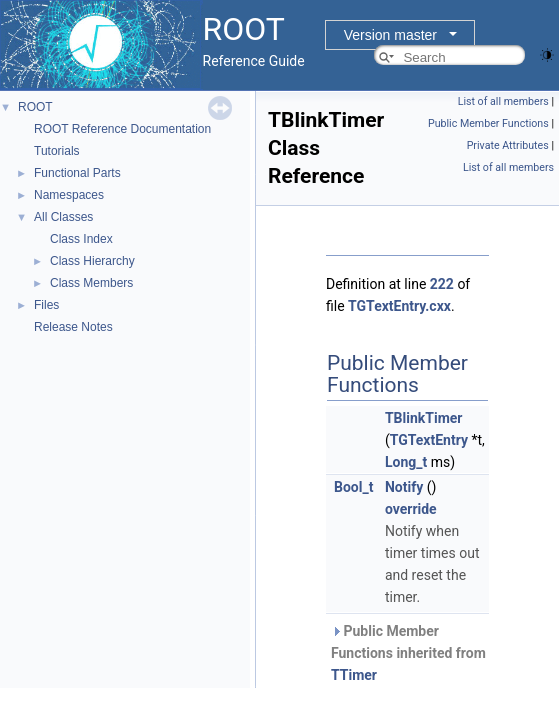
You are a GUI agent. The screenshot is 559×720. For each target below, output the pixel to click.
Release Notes (73, 327)
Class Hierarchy (92, 261)
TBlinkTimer (424, 418)
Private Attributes (508, 145)
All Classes (63, 217)
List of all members (503, 101)
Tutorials (57, 151)
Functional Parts (77, 173)
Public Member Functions (488, 123)
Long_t (406, 462)
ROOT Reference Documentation (122, 129)
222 (442, 284)
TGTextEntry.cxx (399, 306)
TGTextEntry (429, 440)
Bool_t (353, 487)
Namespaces (69, 195)
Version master (390, 35)
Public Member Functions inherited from (408, 653)
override (411, 509)
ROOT (35, 107)
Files (46, 305)
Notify (404, 487)
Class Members (91, 283)
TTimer (354, 675)
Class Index (81, 239)
